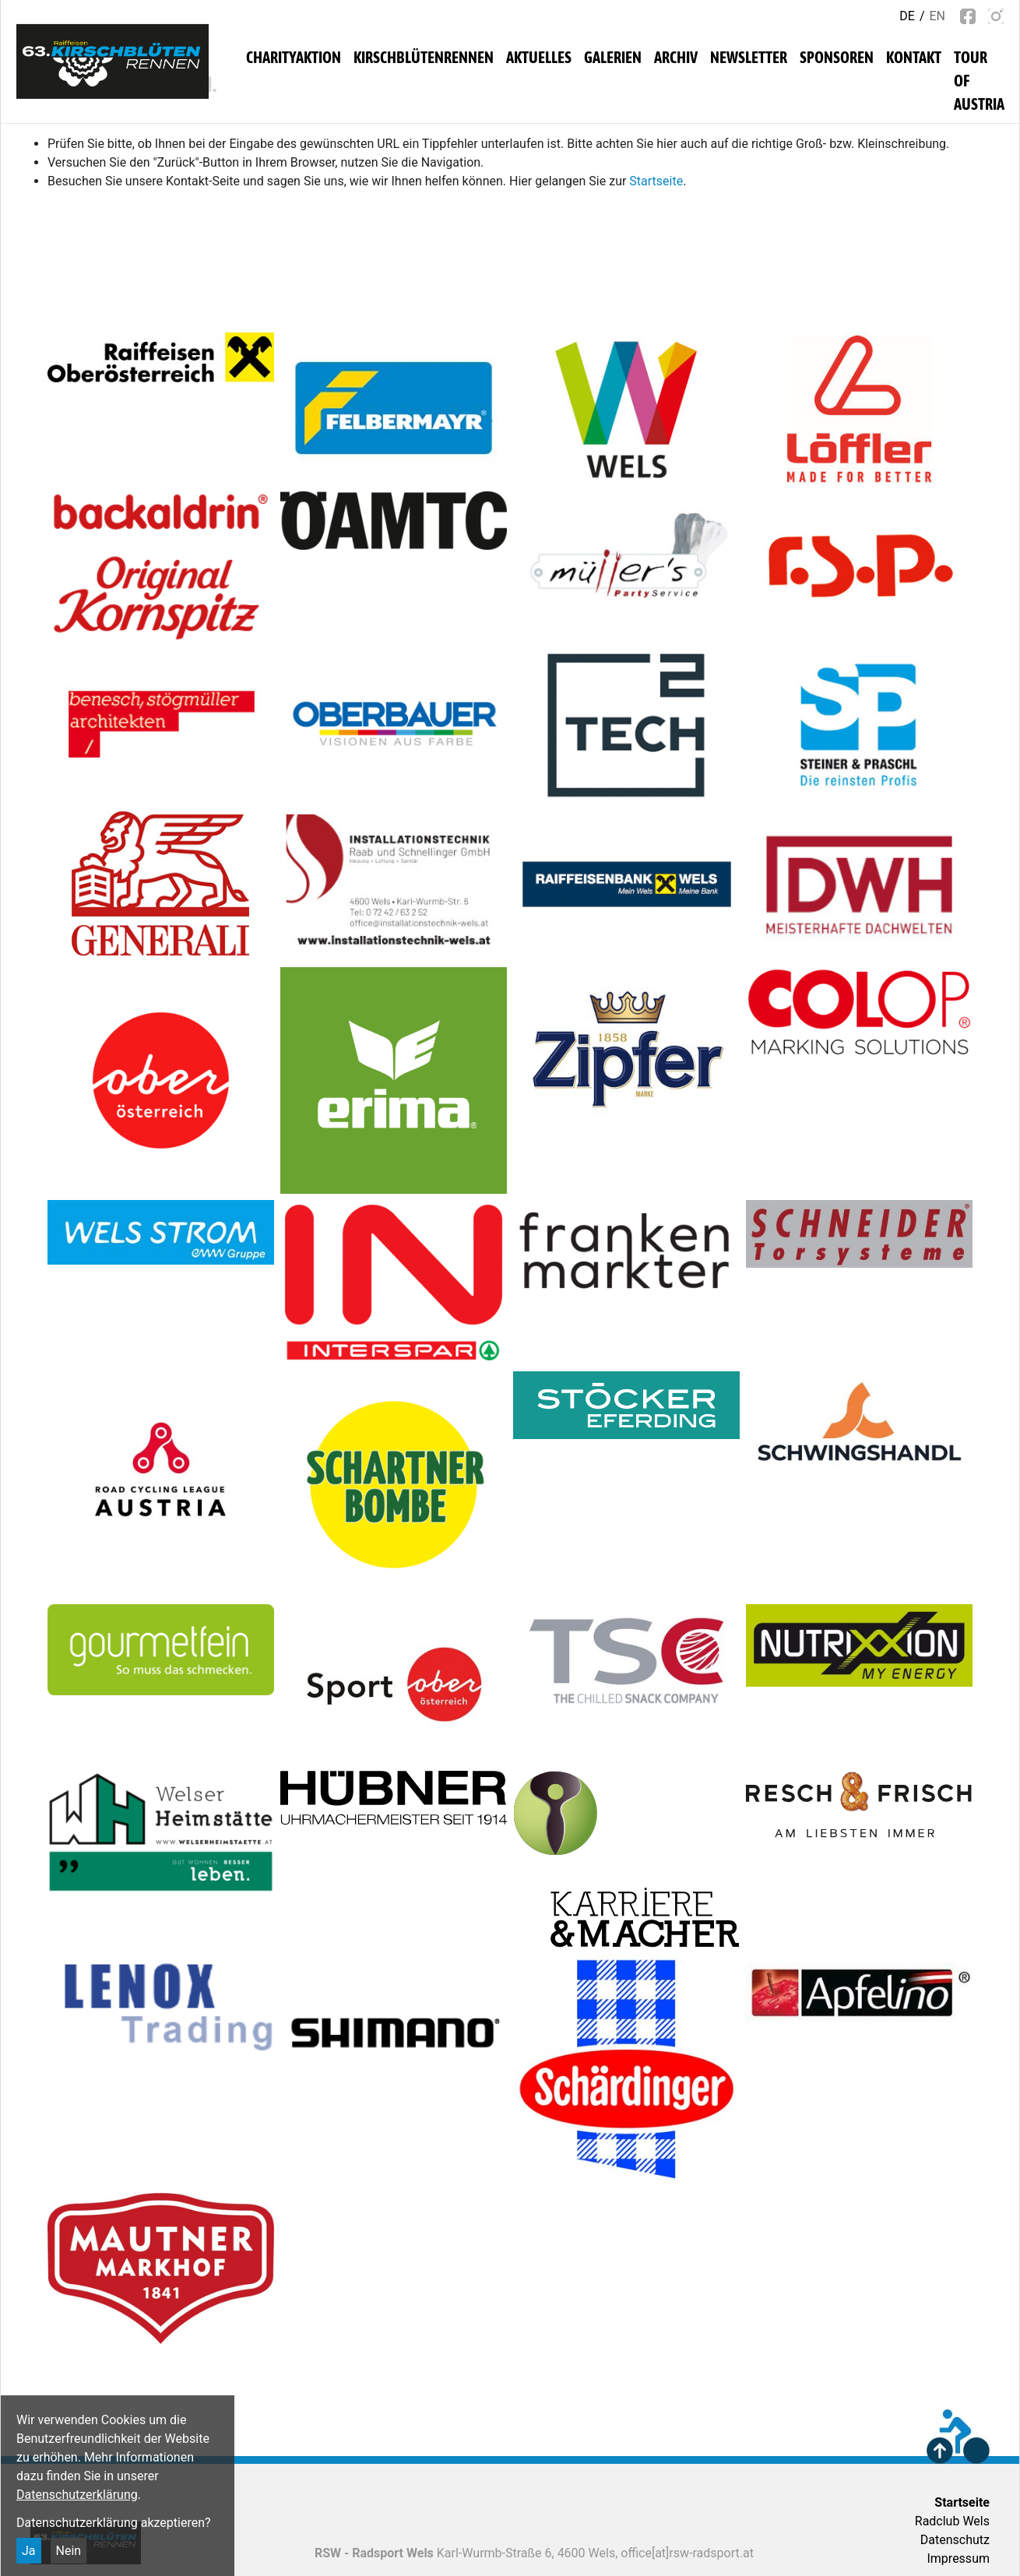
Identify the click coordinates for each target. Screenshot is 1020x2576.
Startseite (656, 181)
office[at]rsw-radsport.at (687, 2553)
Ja (29, 2550)
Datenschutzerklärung (77, 2494)
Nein (69, 2550)
